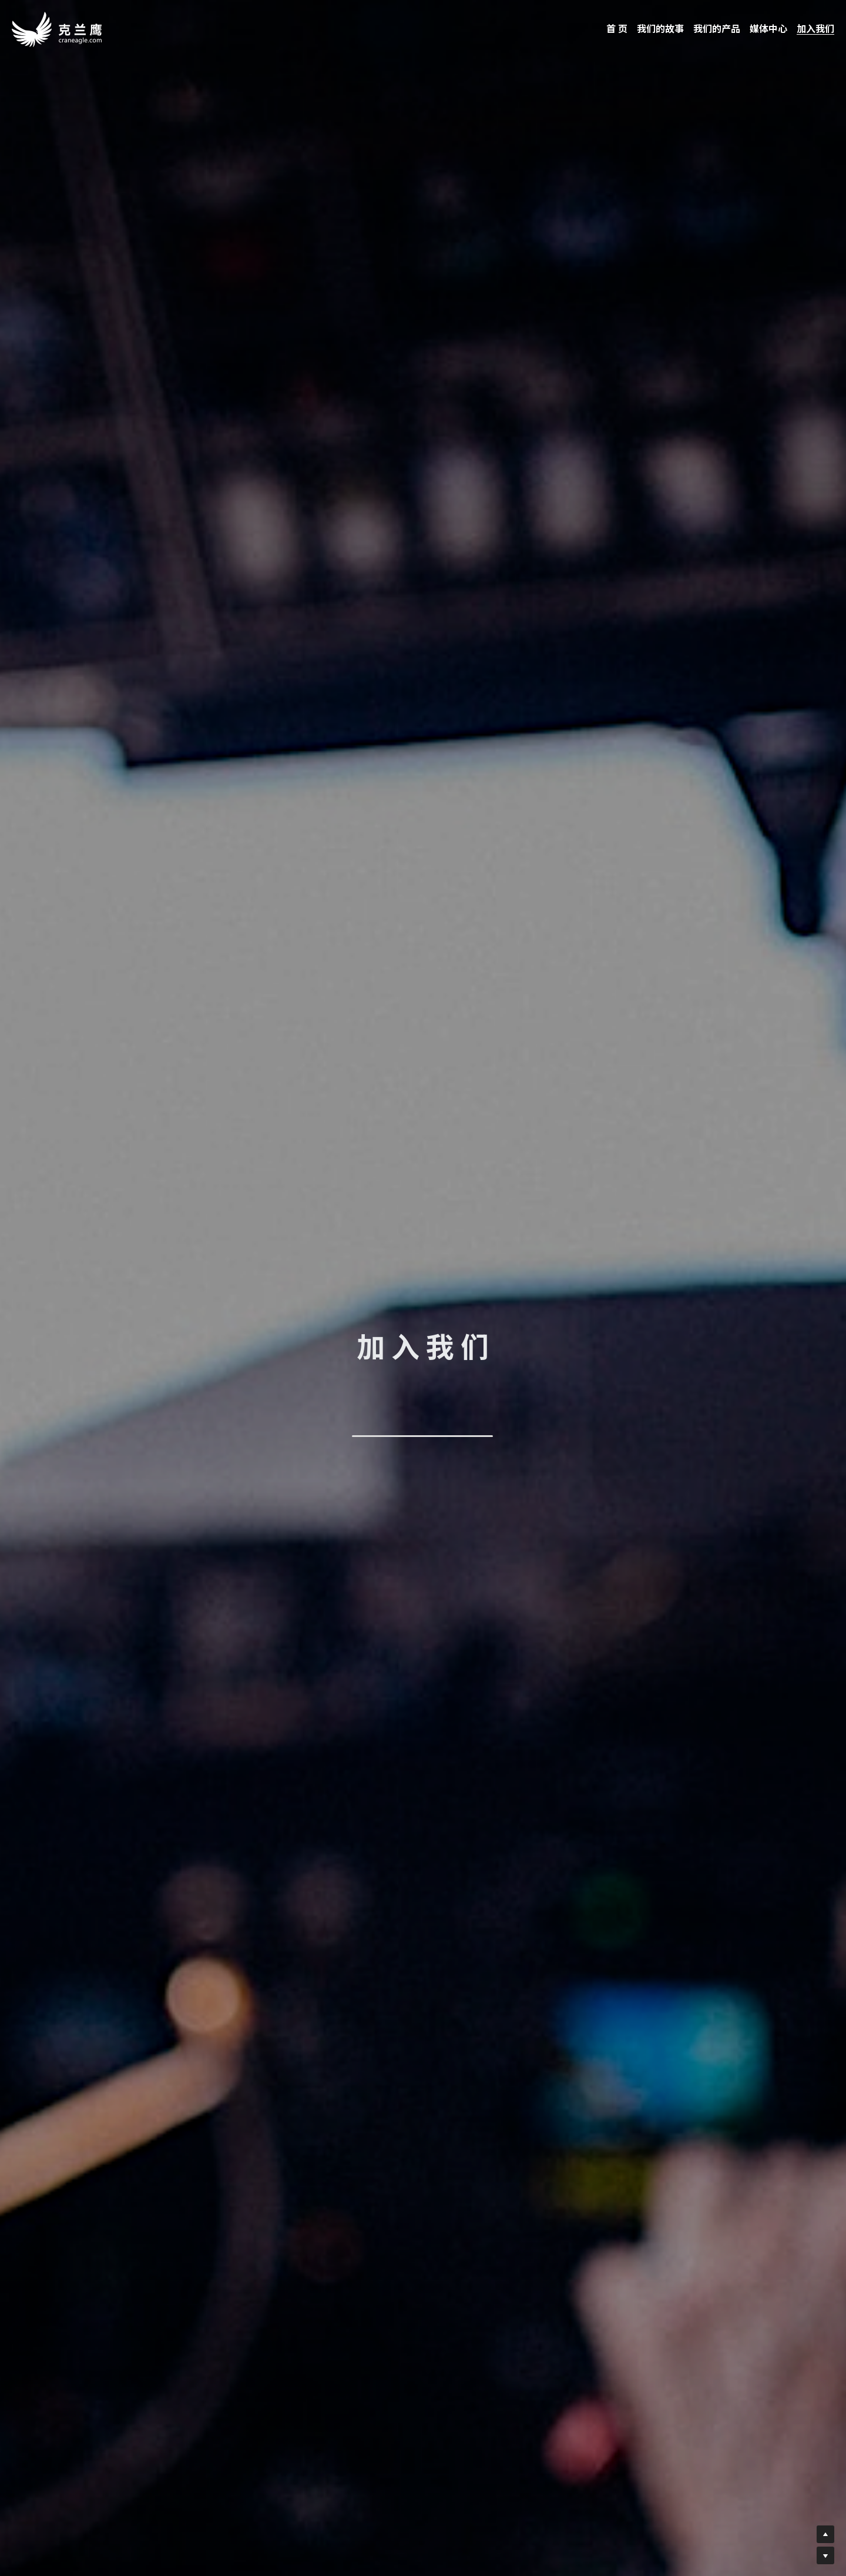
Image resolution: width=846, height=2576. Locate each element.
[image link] (57, 29)
